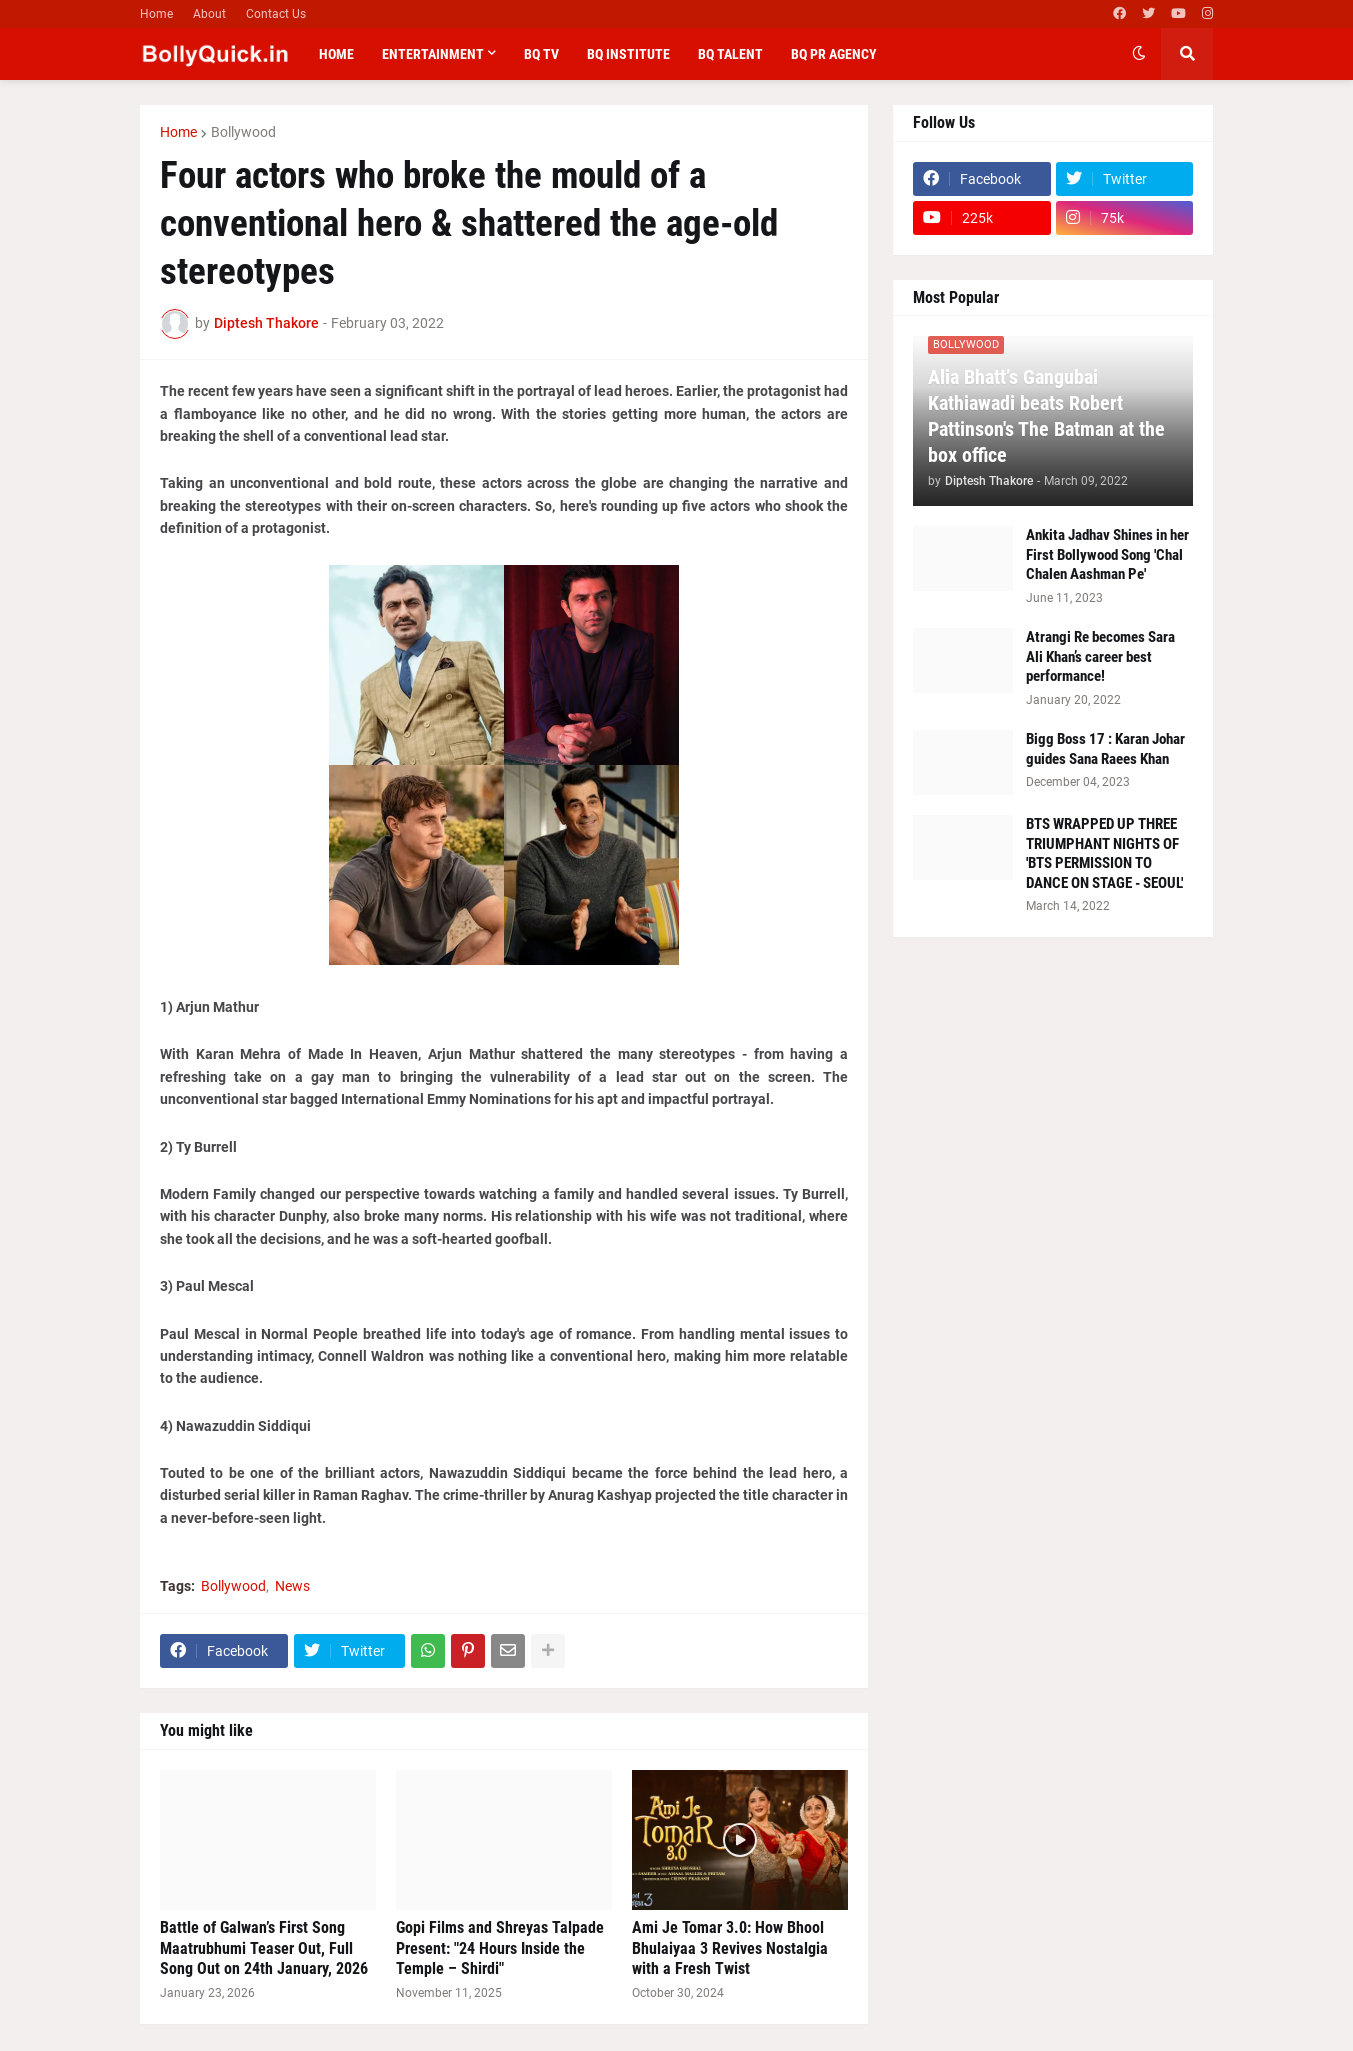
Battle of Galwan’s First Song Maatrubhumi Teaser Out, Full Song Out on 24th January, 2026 (264, 1948)
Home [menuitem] (336, 54)
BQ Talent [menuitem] (730, 54)
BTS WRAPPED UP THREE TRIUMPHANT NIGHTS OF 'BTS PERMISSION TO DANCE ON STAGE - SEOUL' (1104, 853)
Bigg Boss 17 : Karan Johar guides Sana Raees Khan (1105, 749)
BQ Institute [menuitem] (628, 54)
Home (156, 14)
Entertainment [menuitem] (433, 54)
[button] (1139, 54)
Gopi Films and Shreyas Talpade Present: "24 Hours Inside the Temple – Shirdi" (500, 1948)
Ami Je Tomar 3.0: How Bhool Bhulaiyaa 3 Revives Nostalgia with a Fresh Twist (730, 1948)
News (292, 1586)
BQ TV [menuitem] (541, 54)
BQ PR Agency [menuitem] (834, 54)
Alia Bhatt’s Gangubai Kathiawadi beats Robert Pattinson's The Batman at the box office (1046, 416)
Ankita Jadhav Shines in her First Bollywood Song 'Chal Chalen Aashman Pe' (1107, 554)
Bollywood (243, 132)
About (209, 14)
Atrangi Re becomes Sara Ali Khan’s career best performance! (1100, 656)
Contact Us (276, 14)
